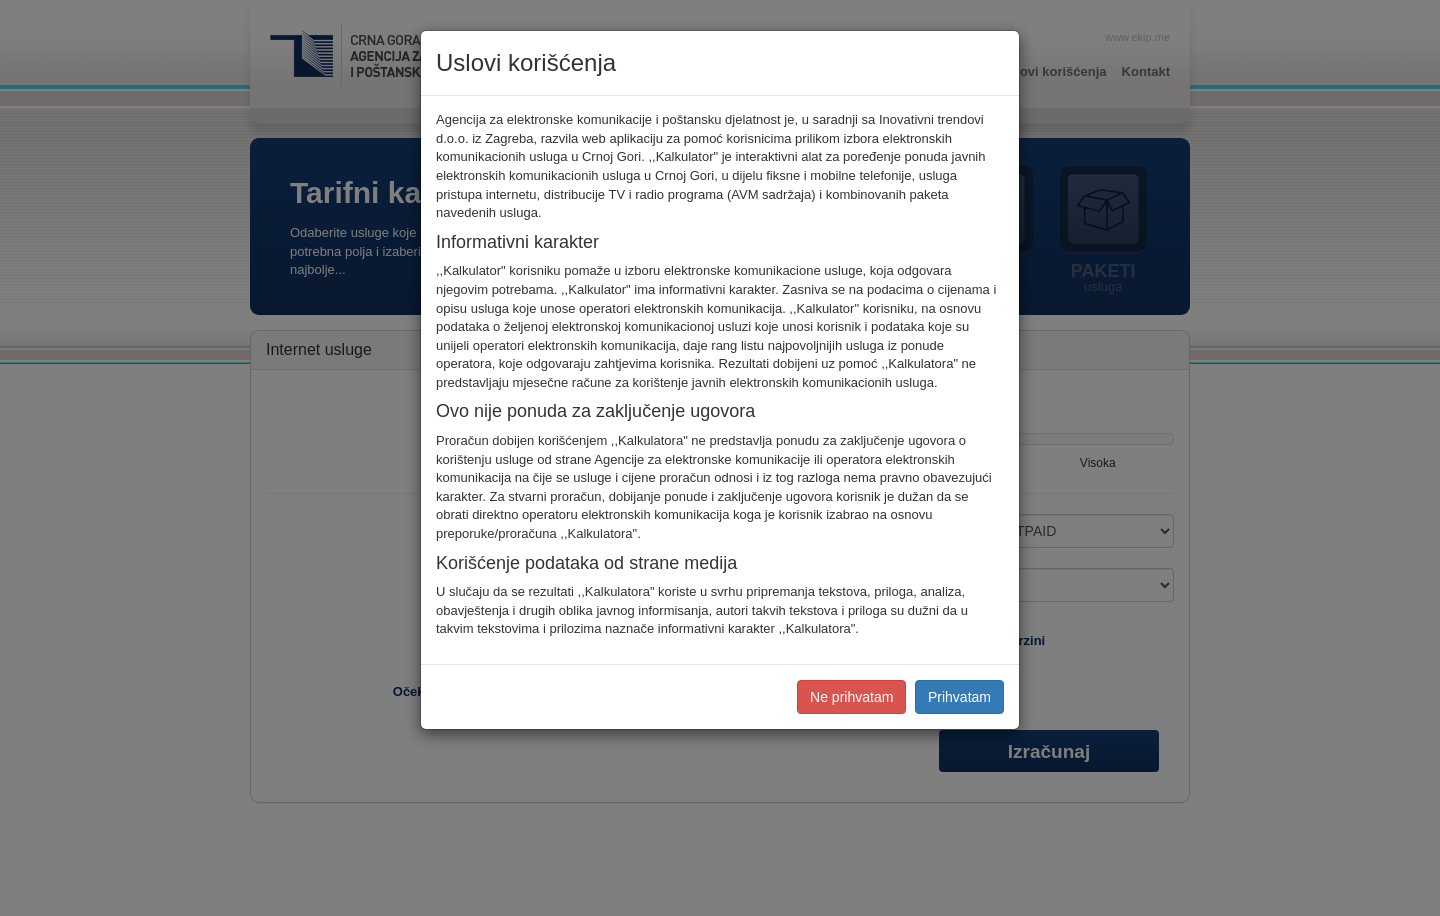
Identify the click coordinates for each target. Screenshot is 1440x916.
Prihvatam (959, 697)
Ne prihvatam (851, 697)
